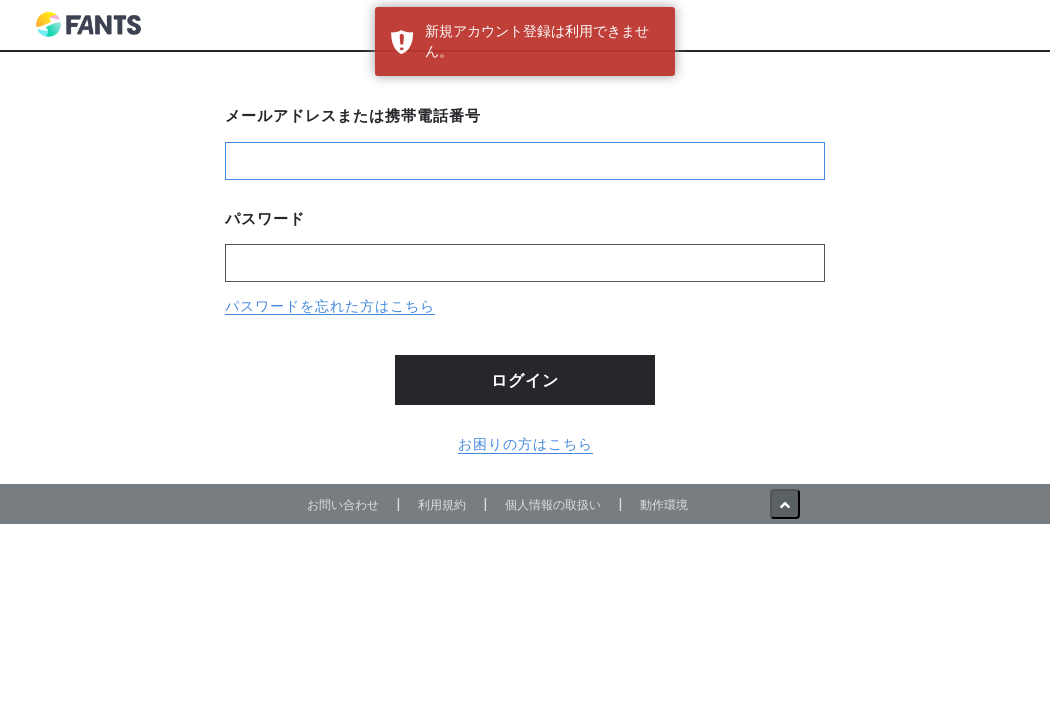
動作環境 (664, 504)
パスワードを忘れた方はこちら (330, 306)
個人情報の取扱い (553, 504)
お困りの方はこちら (525, 444)
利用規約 (442, 504)
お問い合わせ (343, 504)
